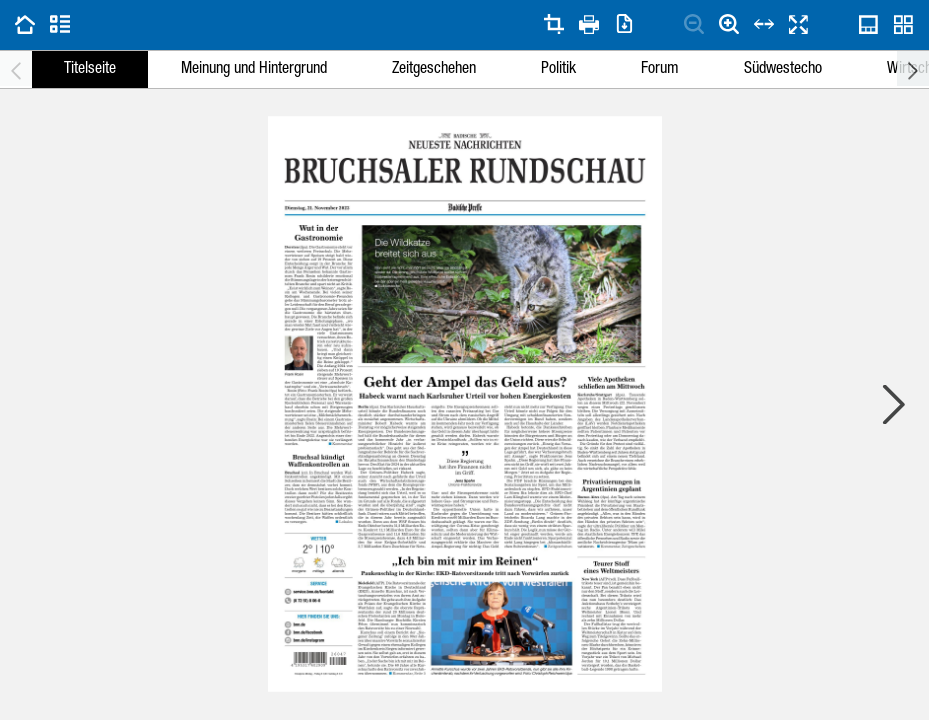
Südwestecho (783, 70)
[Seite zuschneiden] (554, 25)
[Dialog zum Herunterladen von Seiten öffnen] (624, 25)
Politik (558, 70)
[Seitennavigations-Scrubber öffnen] (869, 25)
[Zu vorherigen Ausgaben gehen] (25, 25)
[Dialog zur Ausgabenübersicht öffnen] (904, 25)
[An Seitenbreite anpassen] (764, 25)
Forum (660, 70)
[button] (464, 207)
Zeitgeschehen (434, 70)
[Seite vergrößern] (729, 25)
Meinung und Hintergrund (254, 70)
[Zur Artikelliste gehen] (60, 25)
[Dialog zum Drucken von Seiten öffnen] (589, 25)
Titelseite (90, 70)
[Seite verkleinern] (694, 25)
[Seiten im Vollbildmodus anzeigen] (799, 25)
